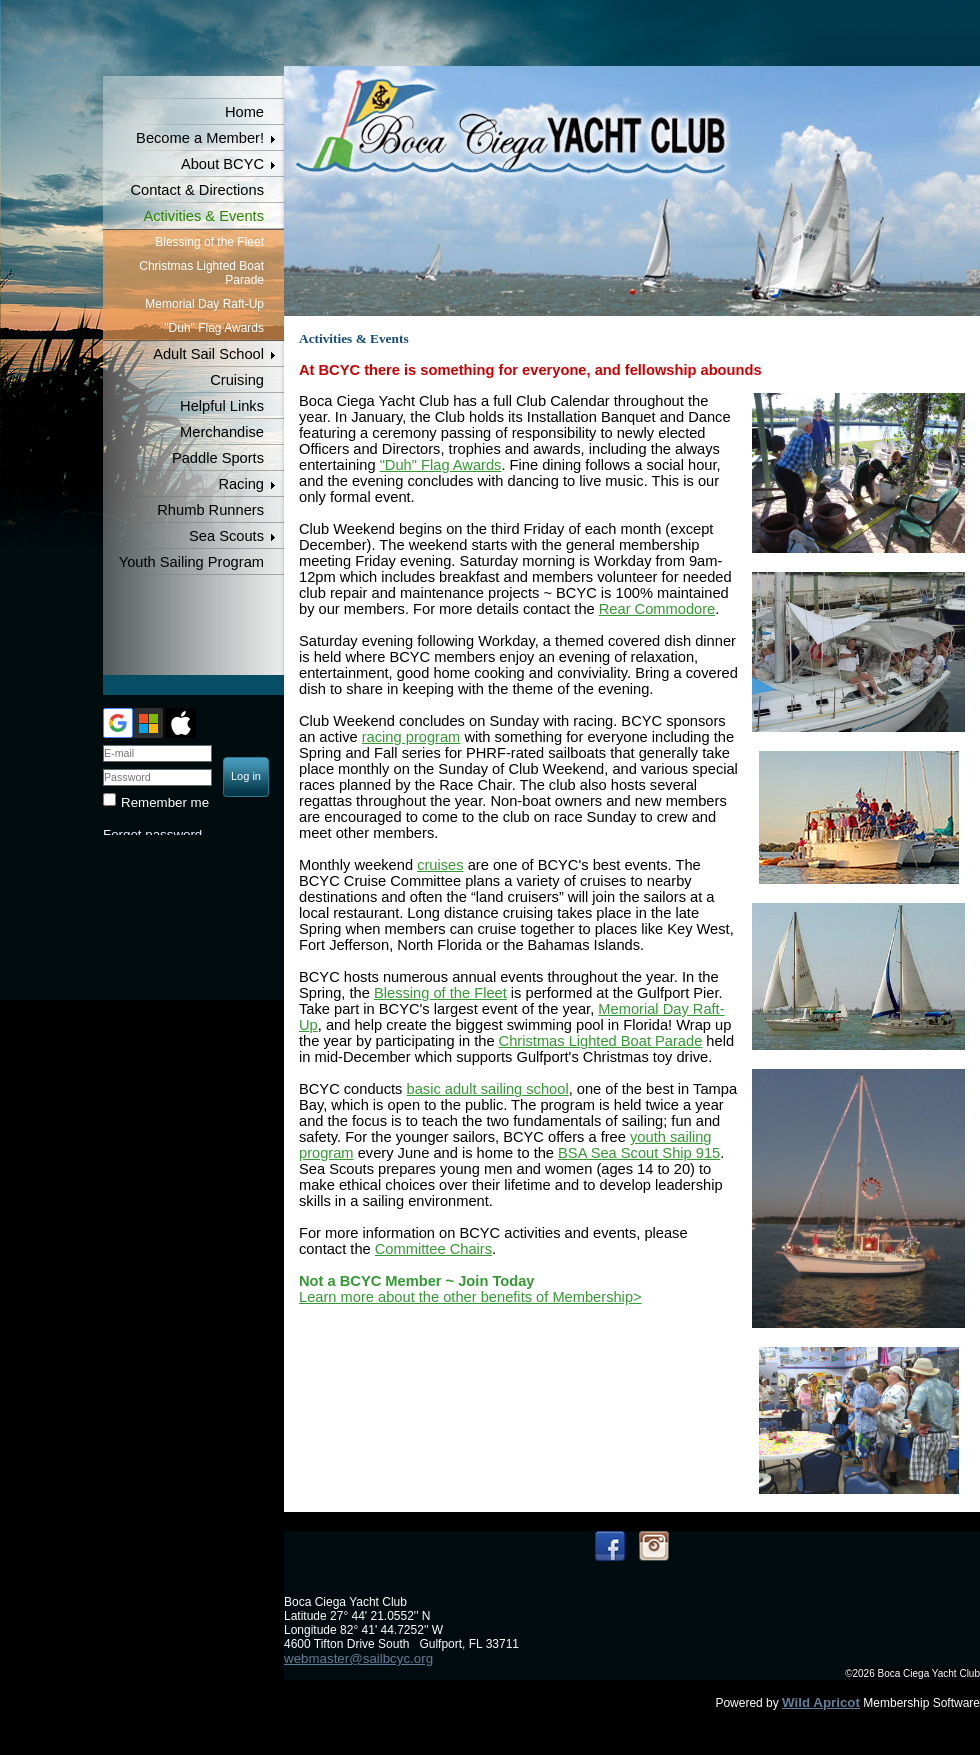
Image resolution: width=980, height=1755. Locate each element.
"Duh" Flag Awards (214, 328)
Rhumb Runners (210, 510)
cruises (440, 865)
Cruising (237, 380)
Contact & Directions (197, 190)
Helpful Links (222, 406)
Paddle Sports (218, 458)
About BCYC (222, 164)
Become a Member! (200, 138)
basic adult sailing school (488, 1089)
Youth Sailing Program (191, 562)
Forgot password (152, 834)
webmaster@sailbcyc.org (358, 1658)
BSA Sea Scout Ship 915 (639, 1153)
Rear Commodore (657, 609)
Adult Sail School (208, 354)
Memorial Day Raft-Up (204, 304)
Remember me (165, 802)
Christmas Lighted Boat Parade (201, 273)
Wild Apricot (821, 1702)
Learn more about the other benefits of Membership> (470, 1297)
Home (244, 112)
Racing (241, 484)
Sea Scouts (226, 536)
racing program (411, 737)
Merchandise (222, 432)
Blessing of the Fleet (209, 242)
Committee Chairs (433, 1249)
